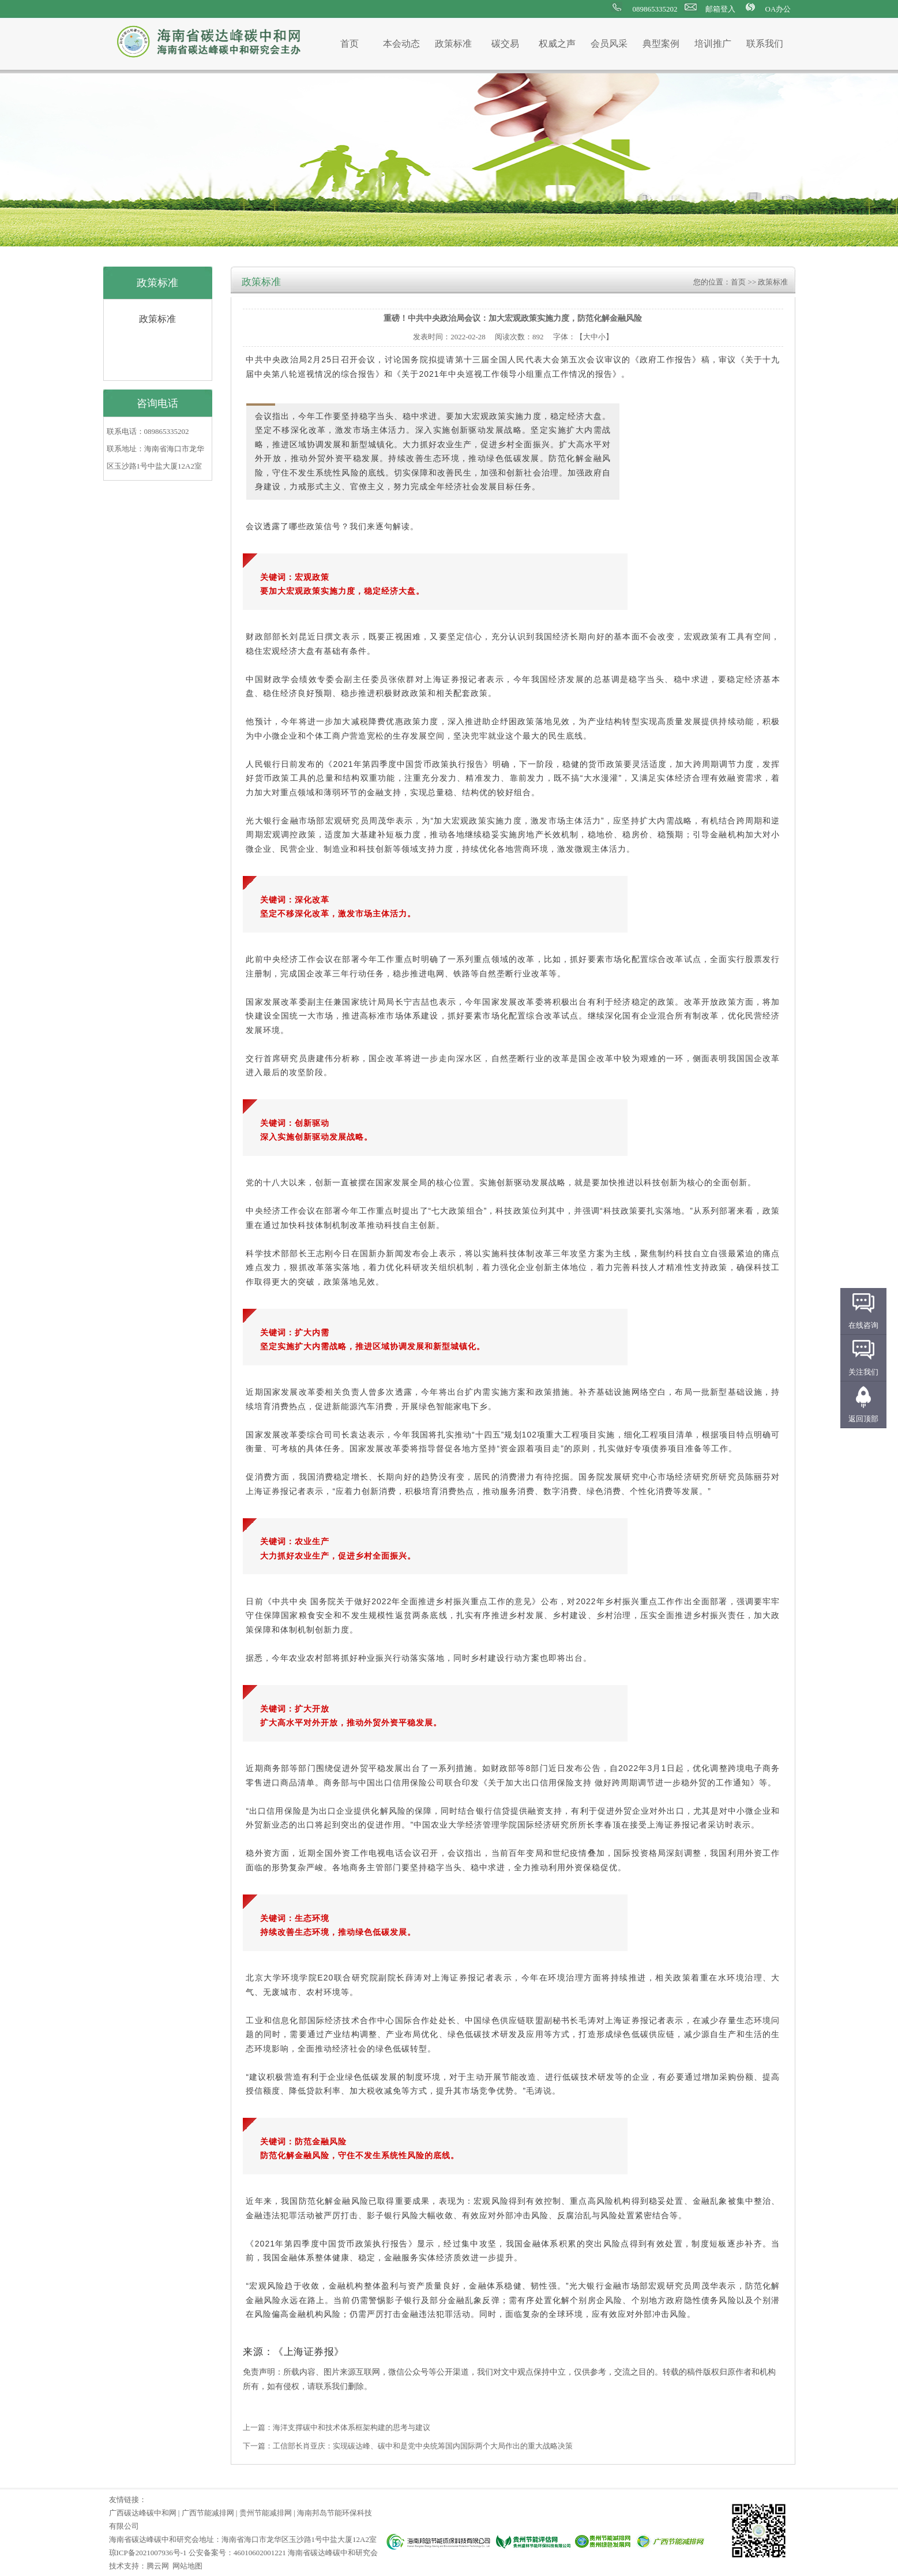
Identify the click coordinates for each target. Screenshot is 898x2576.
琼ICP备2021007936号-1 (148, 2552)
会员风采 (609, 43)
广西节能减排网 (208, 2512)
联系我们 (764, 43)
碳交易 (505, 43)
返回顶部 (863, 1418)
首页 (349, 43)
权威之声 (557, 43)
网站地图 (187, 2566)
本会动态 (401, 43)
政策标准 (453, 43)
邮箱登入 (720, 9)
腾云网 (157, 2566)
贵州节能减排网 (265, 2512)
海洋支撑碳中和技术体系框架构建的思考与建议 (351, 2427)
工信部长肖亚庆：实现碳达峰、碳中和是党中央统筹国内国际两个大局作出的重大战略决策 (423, 2446)
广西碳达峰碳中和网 (142, 2512)
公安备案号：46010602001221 (237, 2552)
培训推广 (712, 43)
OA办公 (778, 9)
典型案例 (660, 43)
